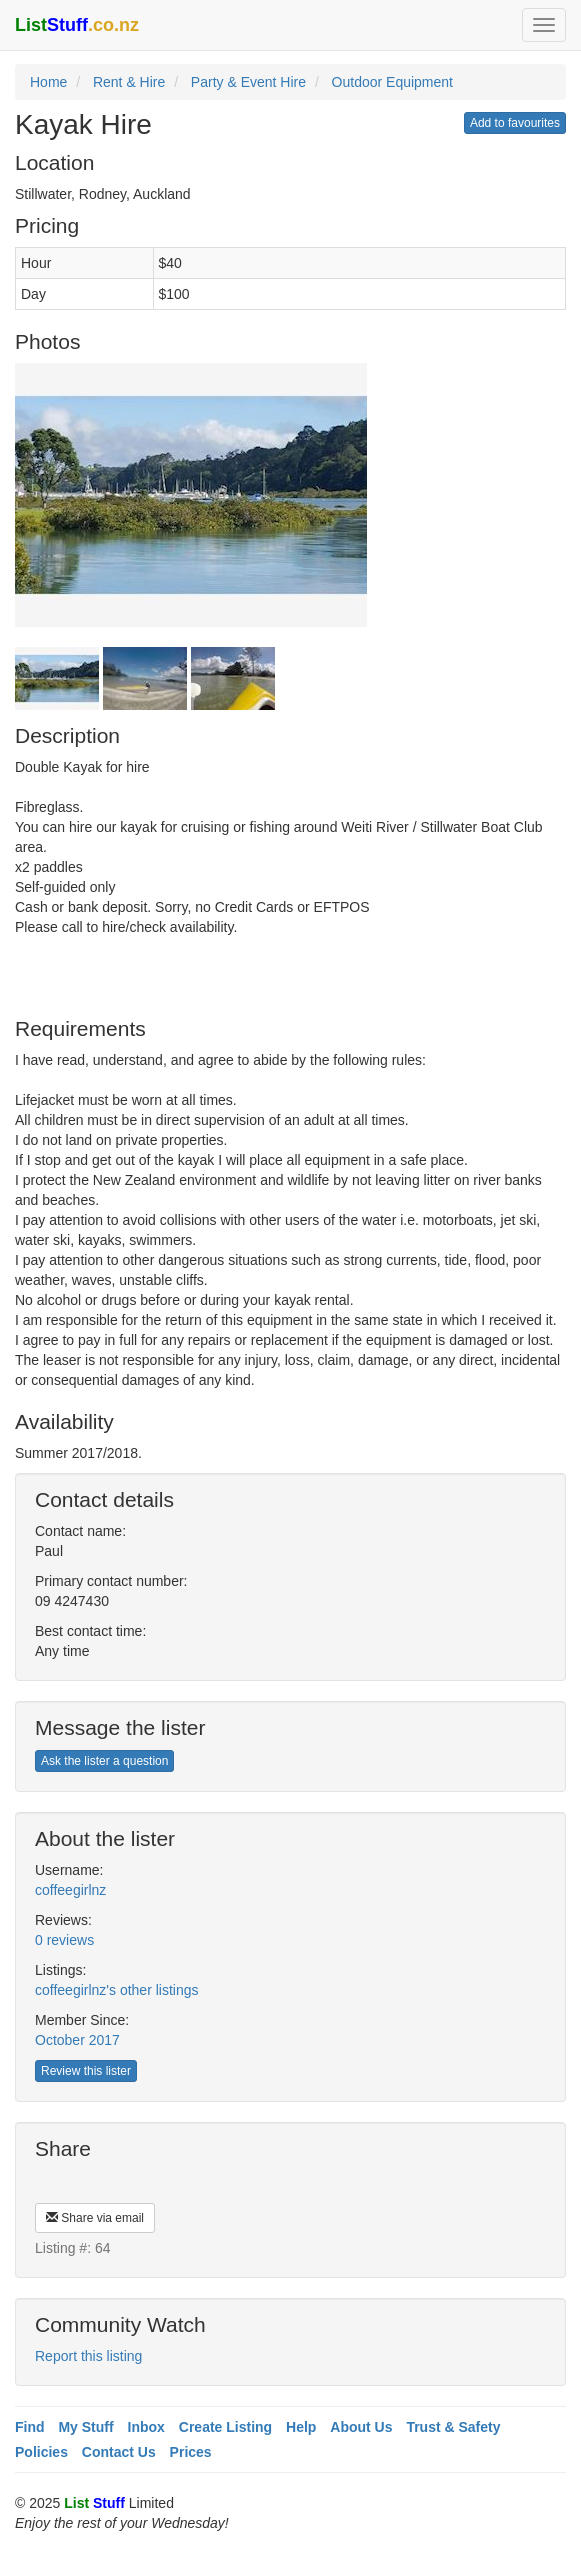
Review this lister (86, 2071)
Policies (41, 2452)
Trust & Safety (453, 2427)
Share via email (95, 2218)
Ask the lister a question (104, 1761)
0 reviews (64, 1940)
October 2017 (77, 2040)
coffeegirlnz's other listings (117, 1990)
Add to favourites (515, 123)
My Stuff (85, 2427)
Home (48, 82)
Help (301, 2427)
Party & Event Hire (248, 82)
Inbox (146, 2427)
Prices (191, 2452)
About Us (361, 2427)
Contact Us (119, 2452)
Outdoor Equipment (392, 82)
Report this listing (88, 2356)
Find (30, 2427)
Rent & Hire (129, 82)
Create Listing (225, 2427)
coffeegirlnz (70, 1890)
